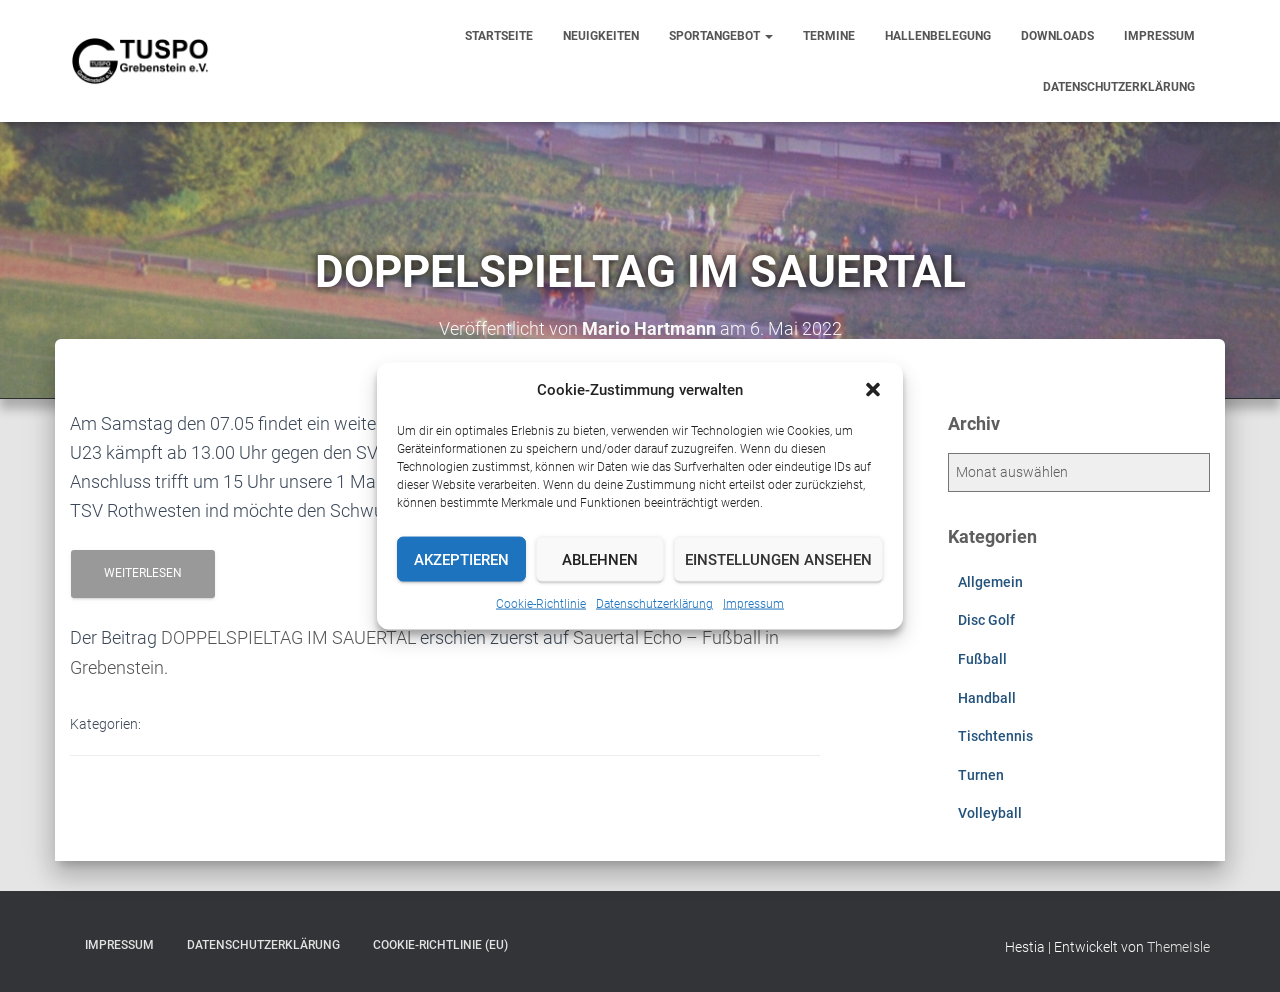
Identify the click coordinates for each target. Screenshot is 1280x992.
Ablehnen (600, 559)
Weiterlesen (143, 573)
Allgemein (990, 582)
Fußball (982, 659)
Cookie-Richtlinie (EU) (440, 945)
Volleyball (990, 813)
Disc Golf (986, 620)
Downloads (1057, 36)
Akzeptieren (461, 559)
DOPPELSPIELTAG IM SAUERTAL (288, 637)
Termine (829, 36)
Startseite (499, 36)
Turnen (981, 775)
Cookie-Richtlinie (541, 604)
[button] (873, 390)
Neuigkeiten (601, 36)
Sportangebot (721, 36)
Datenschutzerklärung (654, 604)
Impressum (753, 604)
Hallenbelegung (938, 36)
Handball (987, 698)
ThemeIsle (1178, 947)
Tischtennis (995, 736)
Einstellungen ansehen (778, 559)
